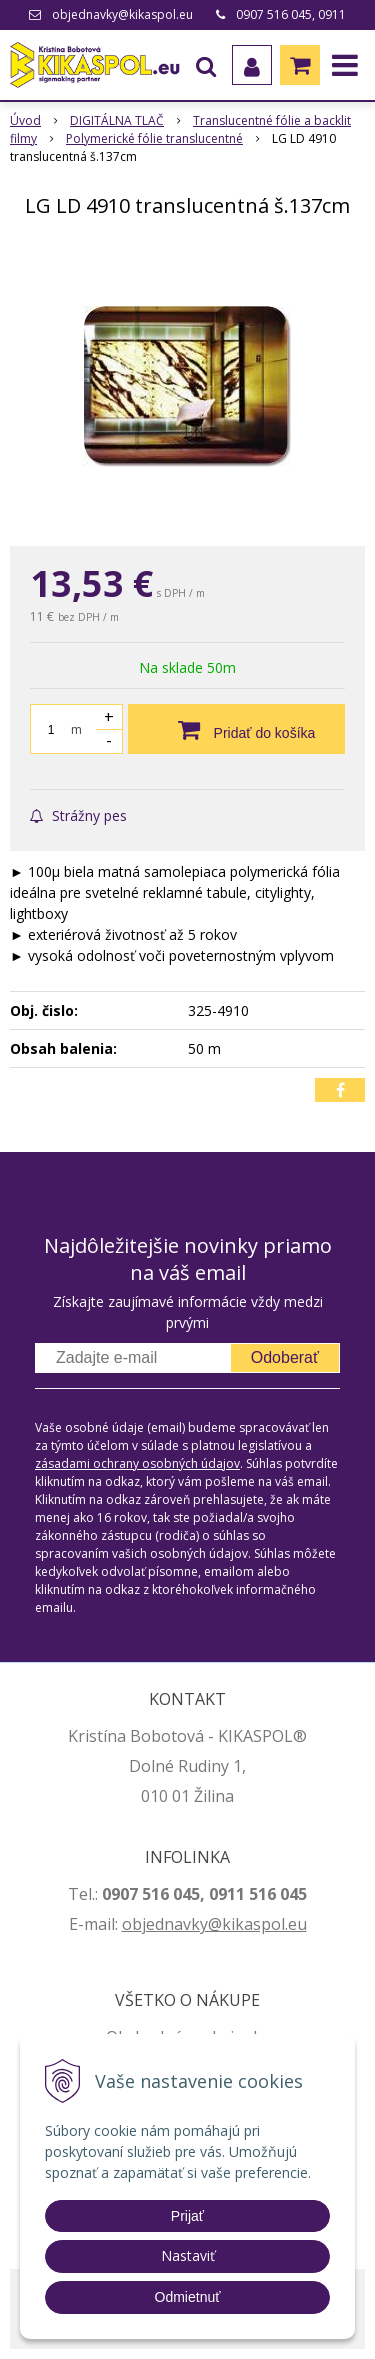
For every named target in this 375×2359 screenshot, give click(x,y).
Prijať (187, 2216)
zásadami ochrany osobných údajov (137, 1463)
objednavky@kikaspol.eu (122, 14)
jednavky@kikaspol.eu (224, 1924)
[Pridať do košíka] (236, 729)
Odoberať (285, 1357)
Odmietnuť (188, 2297)
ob (132, 1924)
